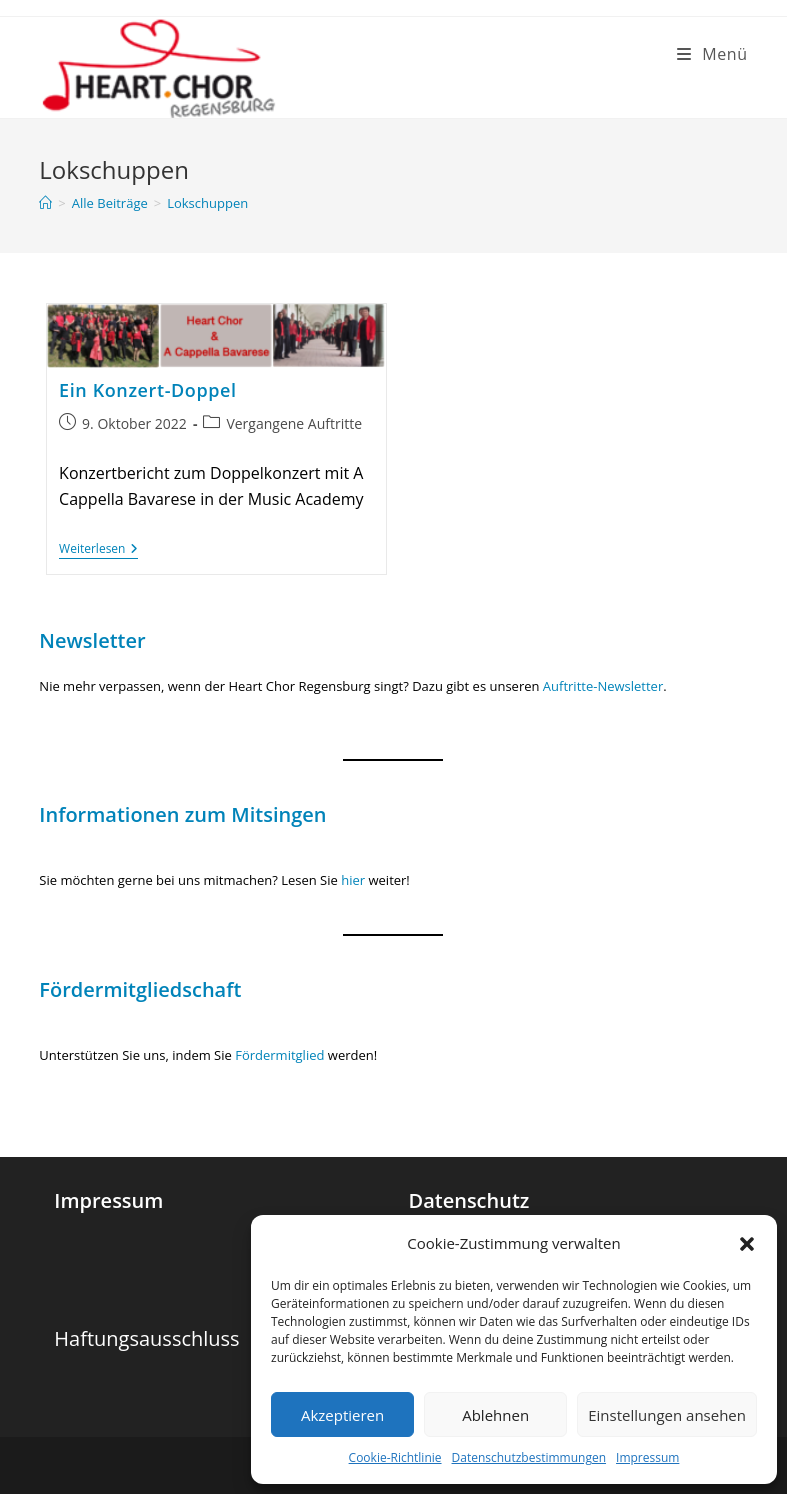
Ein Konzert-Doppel (148, 390)
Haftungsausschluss (146, 1338)
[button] (747, 1244)
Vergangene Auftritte (294, 423)
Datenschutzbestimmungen (529, 1457)
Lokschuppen (207, 203)
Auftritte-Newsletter (603, 686)
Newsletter (92, 640)
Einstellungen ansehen (667, 1415)
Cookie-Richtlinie (395, 1457)
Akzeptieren (342, 1415)
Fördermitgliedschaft (140, 989)
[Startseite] (45, 203)
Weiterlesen (98, 550)
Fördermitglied (281, 1055)
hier (353, 880)
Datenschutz (468, 1200)
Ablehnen (495, 1415)
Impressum (647, 1457)
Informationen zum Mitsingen (182, 814)
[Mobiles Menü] (712, 54)
